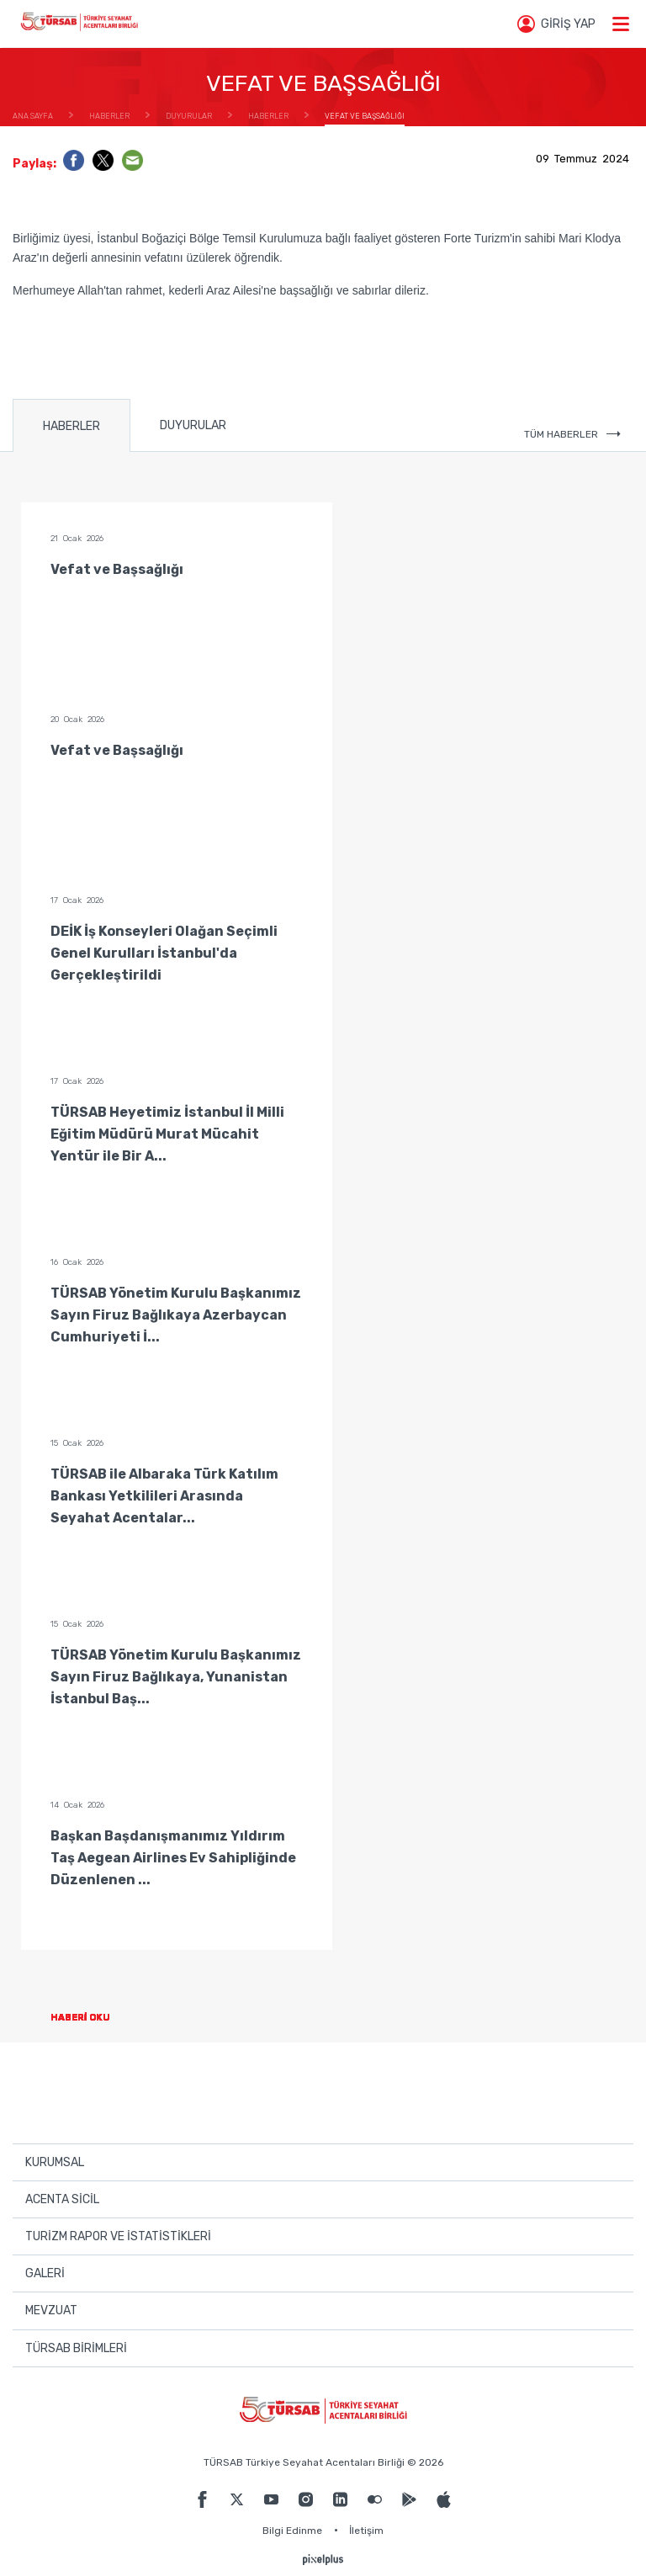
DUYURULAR (193, 425)
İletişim (366, 2530)
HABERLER (71, 426)
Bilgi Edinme (292, 2530)
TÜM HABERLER (572, 434)
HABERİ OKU (93, 2017)
